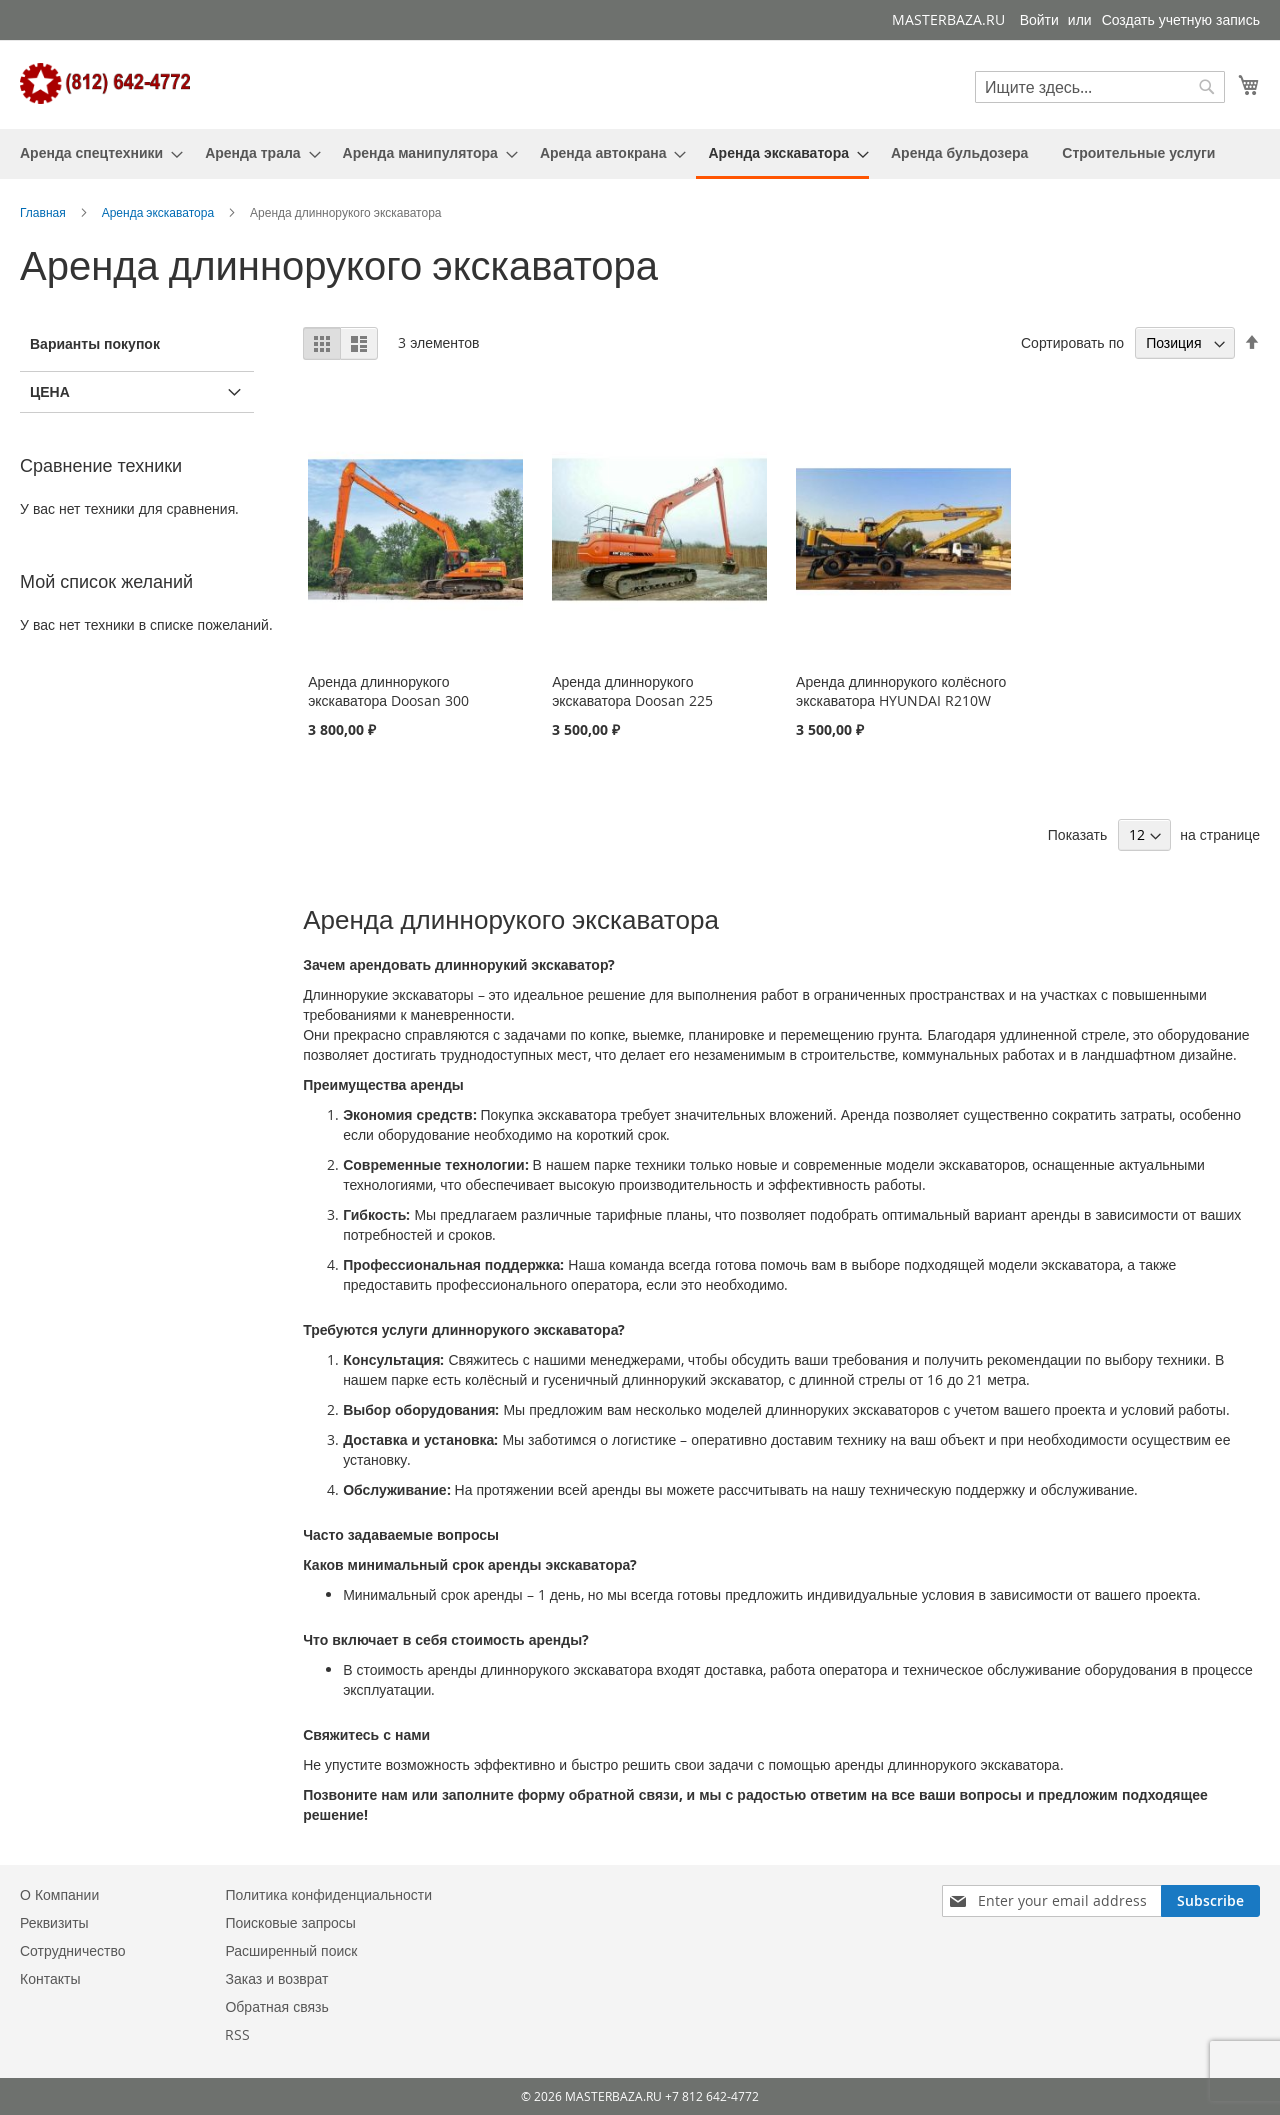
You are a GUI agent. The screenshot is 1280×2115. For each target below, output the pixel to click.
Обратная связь (276, 2006)
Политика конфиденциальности (328, 1894)
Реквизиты (54, 1922)
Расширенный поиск (291, 1950)
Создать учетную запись (1181, 19)
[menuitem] (95, 152)
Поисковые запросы (290, 1922)
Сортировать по (1072, 342)
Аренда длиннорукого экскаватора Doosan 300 (388, 691)
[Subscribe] (1210, 1901)
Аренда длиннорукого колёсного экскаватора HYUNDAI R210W (901, 691)
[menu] (640, 154)
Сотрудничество (72, 1950)
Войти (1039, 19)
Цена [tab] (50, 391)
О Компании (59, 1894)
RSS (237, 2034)
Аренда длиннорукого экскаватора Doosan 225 (632, 691)
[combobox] (1100, 87)
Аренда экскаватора (159, 212)
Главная (44, 212)
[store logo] (105, 83)
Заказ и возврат (276, 1978)
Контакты (50, 1978)
